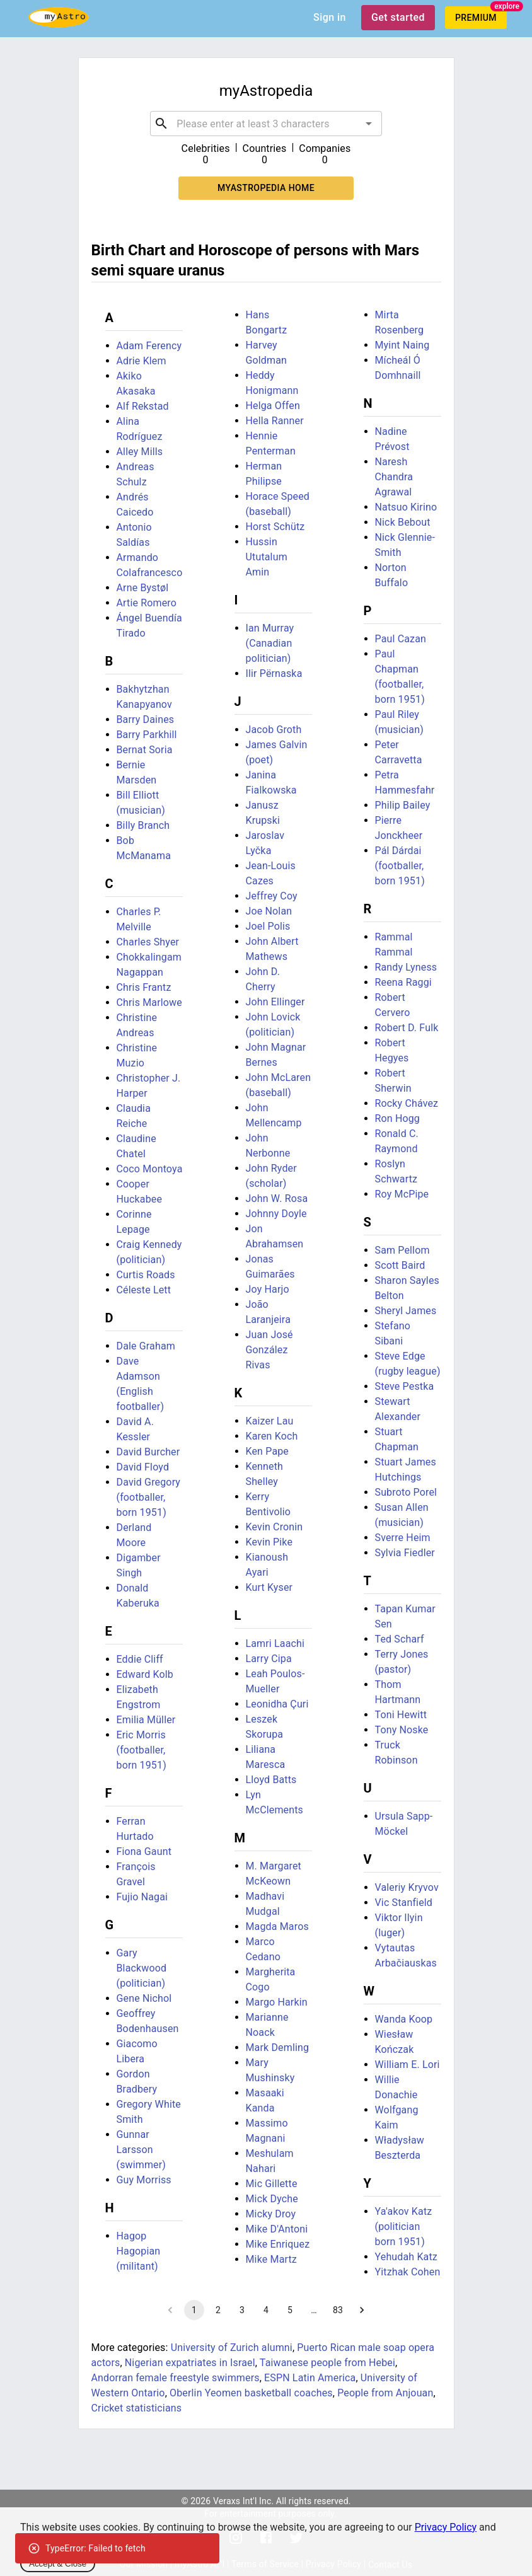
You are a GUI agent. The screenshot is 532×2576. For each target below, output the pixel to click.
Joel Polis (268, 926)
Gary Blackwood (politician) (142, 1968)
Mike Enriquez (278, 2244)
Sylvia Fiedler (405, 1553)
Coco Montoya (150, 1169)
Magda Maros (277, 1926)
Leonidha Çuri (277, 1704)
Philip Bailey (403, 805)
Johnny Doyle (276, 1214)
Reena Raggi (403, 982)
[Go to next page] (362, 2310)
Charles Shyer (148, 942)
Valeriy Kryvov (407, 1887)
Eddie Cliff (140, 1659)
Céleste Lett (144, 1290)
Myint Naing (402, 345)
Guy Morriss (144, 2180)
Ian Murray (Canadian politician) (270, 643)
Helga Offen (273, 406)
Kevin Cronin (274, 1527)
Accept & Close (57, 2563)
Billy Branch (143, 825)
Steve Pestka (404, 1386)
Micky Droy (271, 2214)
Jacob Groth (274, 730)
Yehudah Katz (406, 2257)
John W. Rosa (277, 1198)
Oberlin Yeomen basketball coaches (251, 2393)
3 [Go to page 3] (242, 2310)
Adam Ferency (149, 346)
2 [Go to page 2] (218, 2310)
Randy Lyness (406, 967)
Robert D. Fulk (407, 1028)
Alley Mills (140, 452)
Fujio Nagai (142, 1897)
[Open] (369, 123)
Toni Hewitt (401, 1715)
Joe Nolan (269, 911)
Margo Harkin (277, 2002)
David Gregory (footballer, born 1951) (149, 1497)
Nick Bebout (403, 522)
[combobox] (265, 123)
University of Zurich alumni (231, 2348)
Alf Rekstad (143, 406)
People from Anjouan (385, 2393)
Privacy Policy (446, 2527)
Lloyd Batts (271, 1780)
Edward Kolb (145, 1674)
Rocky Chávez (407, 1103)
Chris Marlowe (149, 1002)
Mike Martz (271, 2259)
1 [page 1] (194, 2310)
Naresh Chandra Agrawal (394, 477)
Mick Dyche (272, 2199)
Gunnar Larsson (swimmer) (141, 2149)
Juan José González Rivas (269, 1350)
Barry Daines (146, 719)
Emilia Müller (146, 1720)
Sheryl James (406, 1311)
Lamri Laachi (275, 1643)
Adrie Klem (141, 361)
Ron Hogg (397, 1118)
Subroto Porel (406, 1492)
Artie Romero (147, 603)
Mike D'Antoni (277, 2229)
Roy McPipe (402, 1194)
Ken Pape (267, 1451)
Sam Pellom (402, 1250)
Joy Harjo (267, 1289)
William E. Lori (407, 2065)
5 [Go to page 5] (290, 2310)
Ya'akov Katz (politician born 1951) (403, 2226)
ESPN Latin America (310, 2378)
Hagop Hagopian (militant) (139, 2251)
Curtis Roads (146, 1275)
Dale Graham (146, 1346)
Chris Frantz (144, 987)
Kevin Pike (269, 1542)
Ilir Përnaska (274, 673)
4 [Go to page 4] (266, 2310)
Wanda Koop (404, 2019)
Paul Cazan (401, 639)
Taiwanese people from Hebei (327, 2363)
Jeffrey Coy (272, 896)
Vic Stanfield (404, 1903)
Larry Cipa (269, 1659)
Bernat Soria (145, 750)
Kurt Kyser (269, 1587)
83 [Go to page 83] (338, 2310)
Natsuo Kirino (406, 507)
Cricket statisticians (136, 2408)
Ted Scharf (399, 1639)
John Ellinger (275, 1002)
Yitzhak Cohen (408, 2272)
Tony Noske (402, 1730)
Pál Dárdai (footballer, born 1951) (400, 866)
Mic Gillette (272, 2184)
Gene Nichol (144, 1998)
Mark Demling (277, 2047)
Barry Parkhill (147, 735)
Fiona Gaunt (144, 1851)
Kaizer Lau (270, 1421)
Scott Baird (400, 1265)
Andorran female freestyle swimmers (175, 2378)
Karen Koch (272, 1436)
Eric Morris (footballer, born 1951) (141, 1750)
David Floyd (143, 1467)
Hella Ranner (275, 421)
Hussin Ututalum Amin (266, 557)
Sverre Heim (403, 1538)
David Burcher (148, 1452)
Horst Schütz (275, 527)
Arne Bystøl (143, 588)
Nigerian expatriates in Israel (190, 2363)
